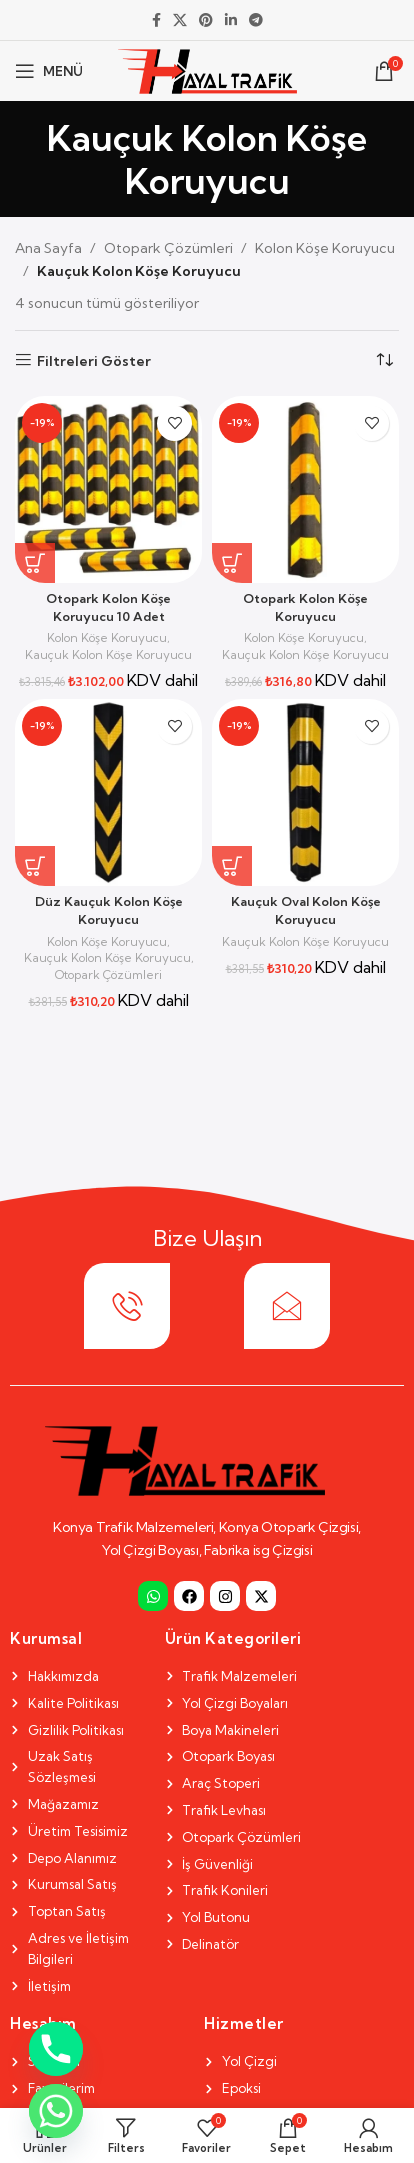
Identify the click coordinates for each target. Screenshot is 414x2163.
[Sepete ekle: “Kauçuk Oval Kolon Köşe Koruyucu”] (232, 866)
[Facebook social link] (156, 20)
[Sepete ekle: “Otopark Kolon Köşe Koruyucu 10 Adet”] (35, 563)
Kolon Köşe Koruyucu (325, 248)
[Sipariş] (384, 361)
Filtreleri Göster (94, 360)
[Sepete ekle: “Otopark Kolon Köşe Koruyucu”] (232, 563)
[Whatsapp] (56, 2111)
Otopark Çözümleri (168, 248)
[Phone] (56, 2049)
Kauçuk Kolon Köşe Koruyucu (108, 654)
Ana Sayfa (48, 248)
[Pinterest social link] (206, 20)
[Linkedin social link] (231, 20)
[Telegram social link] (256, 20)
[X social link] (180, 20)
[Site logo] (207, 69)
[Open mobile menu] (49, 71)
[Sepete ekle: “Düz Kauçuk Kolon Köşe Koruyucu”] (35, 866)
